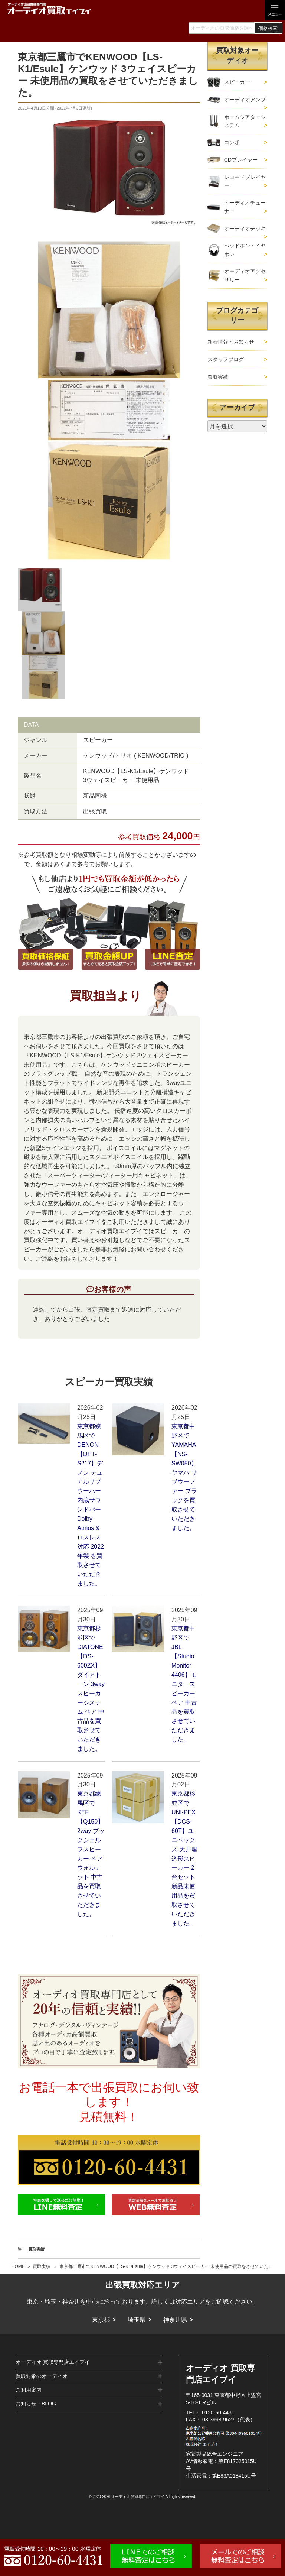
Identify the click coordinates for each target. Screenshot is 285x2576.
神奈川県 (175, 2320)
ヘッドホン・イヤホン (245, 250)
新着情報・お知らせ (230, 342)
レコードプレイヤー (245, 181)
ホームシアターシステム (245, 121)
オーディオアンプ (245, 100)
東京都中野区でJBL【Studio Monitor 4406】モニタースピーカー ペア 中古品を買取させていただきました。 (184, 1684)
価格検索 (268, 28)
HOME (18, 2266)
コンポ (232, 142)
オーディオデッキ (245, 228)
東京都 (101, 2320)
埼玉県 (136, 2320)
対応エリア (190, 2301)
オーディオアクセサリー (245, 275)
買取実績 (41, 2266)
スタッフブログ (225, 359)
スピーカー (237, 82)
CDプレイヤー (241, 160)
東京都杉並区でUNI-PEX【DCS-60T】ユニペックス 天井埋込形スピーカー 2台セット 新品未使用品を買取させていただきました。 (184, 1858)
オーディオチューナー (245, 207)
